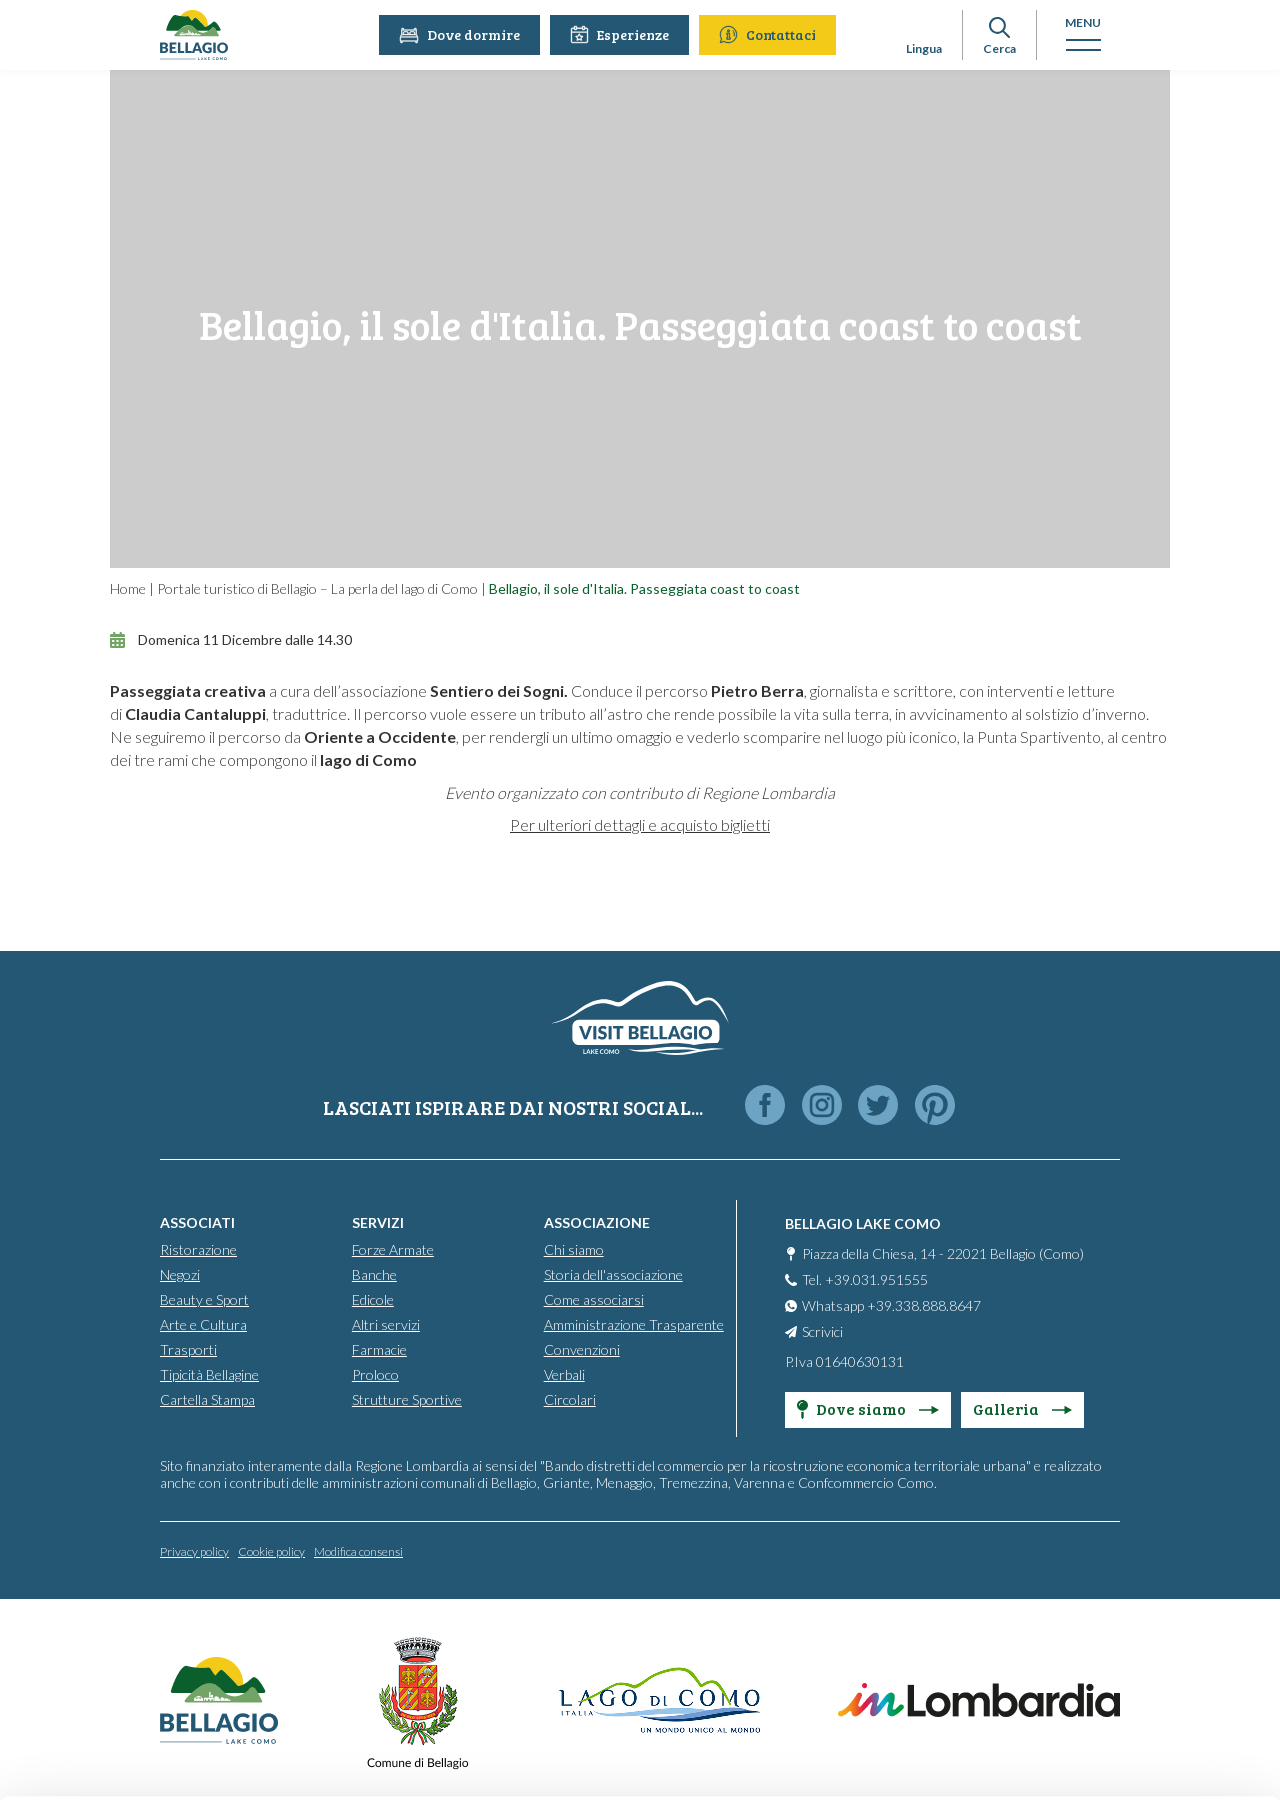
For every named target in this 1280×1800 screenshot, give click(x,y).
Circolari (570, 1398)
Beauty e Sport (204, 1298)
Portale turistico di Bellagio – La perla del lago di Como (317, 588)
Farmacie (379, 1348)
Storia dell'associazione (613, 1273)
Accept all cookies (1113, 1650)
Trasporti (188, 1348)
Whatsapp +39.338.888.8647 (891, 1304)
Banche (374, 1273)
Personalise (1114, 1701)
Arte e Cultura (203, 1323)
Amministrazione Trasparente (634, 1323)
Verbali (564, 1373)
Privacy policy (194, 1550)
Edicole (373, 1298)
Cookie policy (271, 1550)
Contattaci (770, 34)
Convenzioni (582, 1348)
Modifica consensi (358, 1550)
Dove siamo (868, 1407)
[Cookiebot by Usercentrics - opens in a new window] (129, 1766)
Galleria (1022, 1407)
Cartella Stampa (207, 1398)
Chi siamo (574, 1248)
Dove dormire (462, 34)
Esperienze (622, 34)
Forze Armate (393, 1248)
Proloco (375, 1373)
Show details (281, 1752)
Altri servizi (386, 1323)
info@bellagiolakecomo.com (615, 1687)
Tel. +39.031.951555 (865, 1278)
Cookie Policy (887, 1717)
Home (128, 588)
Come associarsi (594, 1298)
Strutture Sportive (407, 1398)
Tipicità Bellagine (209, 1373)
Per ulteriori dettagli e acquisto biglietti (640, 824)
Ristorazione (198, 1248)
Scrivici (822, 1330)
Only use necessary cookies (1112, 1753)
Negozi (180, 1273)
